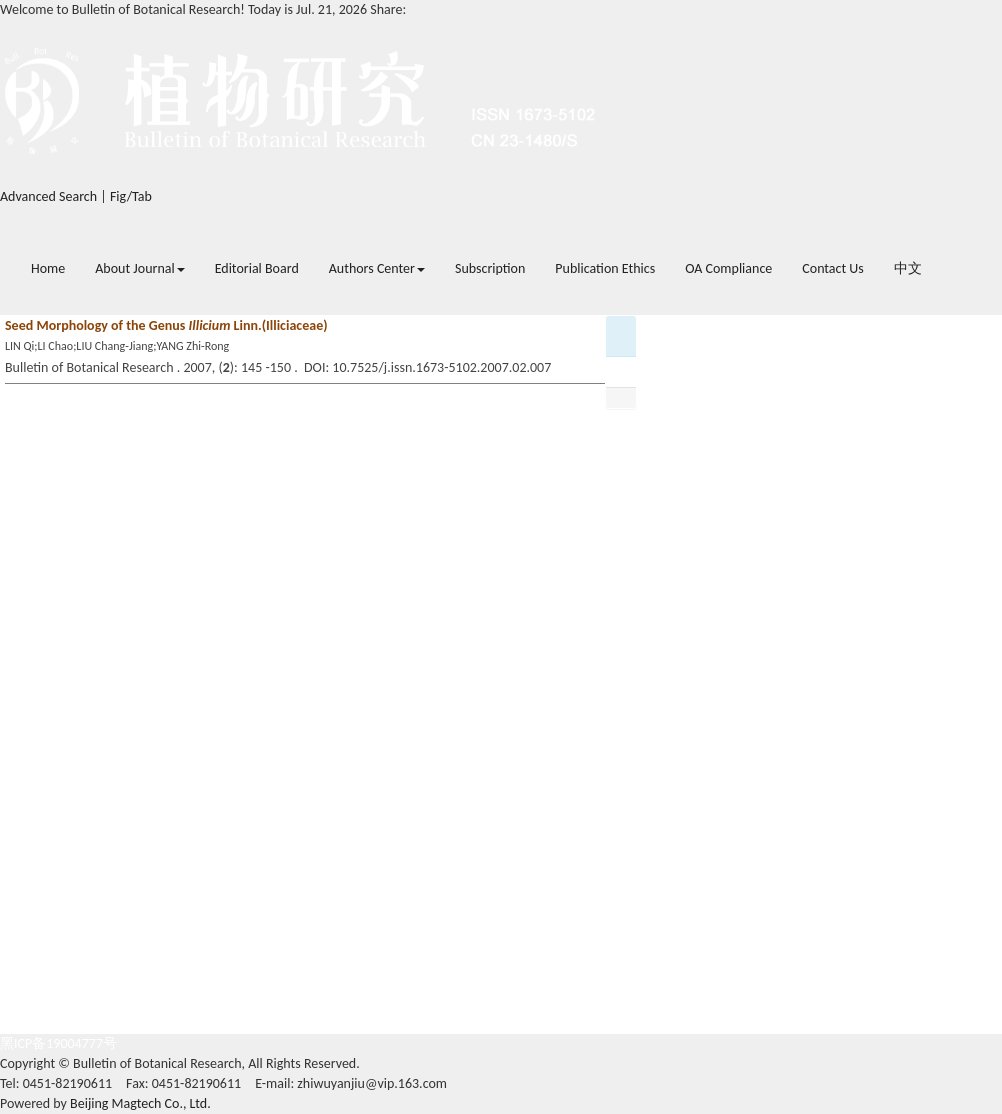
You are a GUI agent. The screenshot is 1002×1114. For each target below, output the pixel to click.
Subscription (490, 268)
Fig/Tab (131, 196)
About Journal (139, 268)
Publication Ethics (605, 268)
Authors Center (377, 268)
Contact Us (833, 268)
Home (48, 268)
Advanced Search (48, 196)
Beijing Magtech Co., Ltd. (140, 1103)
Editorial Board (257, 268)
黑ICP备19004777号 (58, 1043)
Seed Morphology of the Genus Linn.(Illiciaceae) (166, 325)
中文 (908, 268)
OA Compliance (728, 268)
